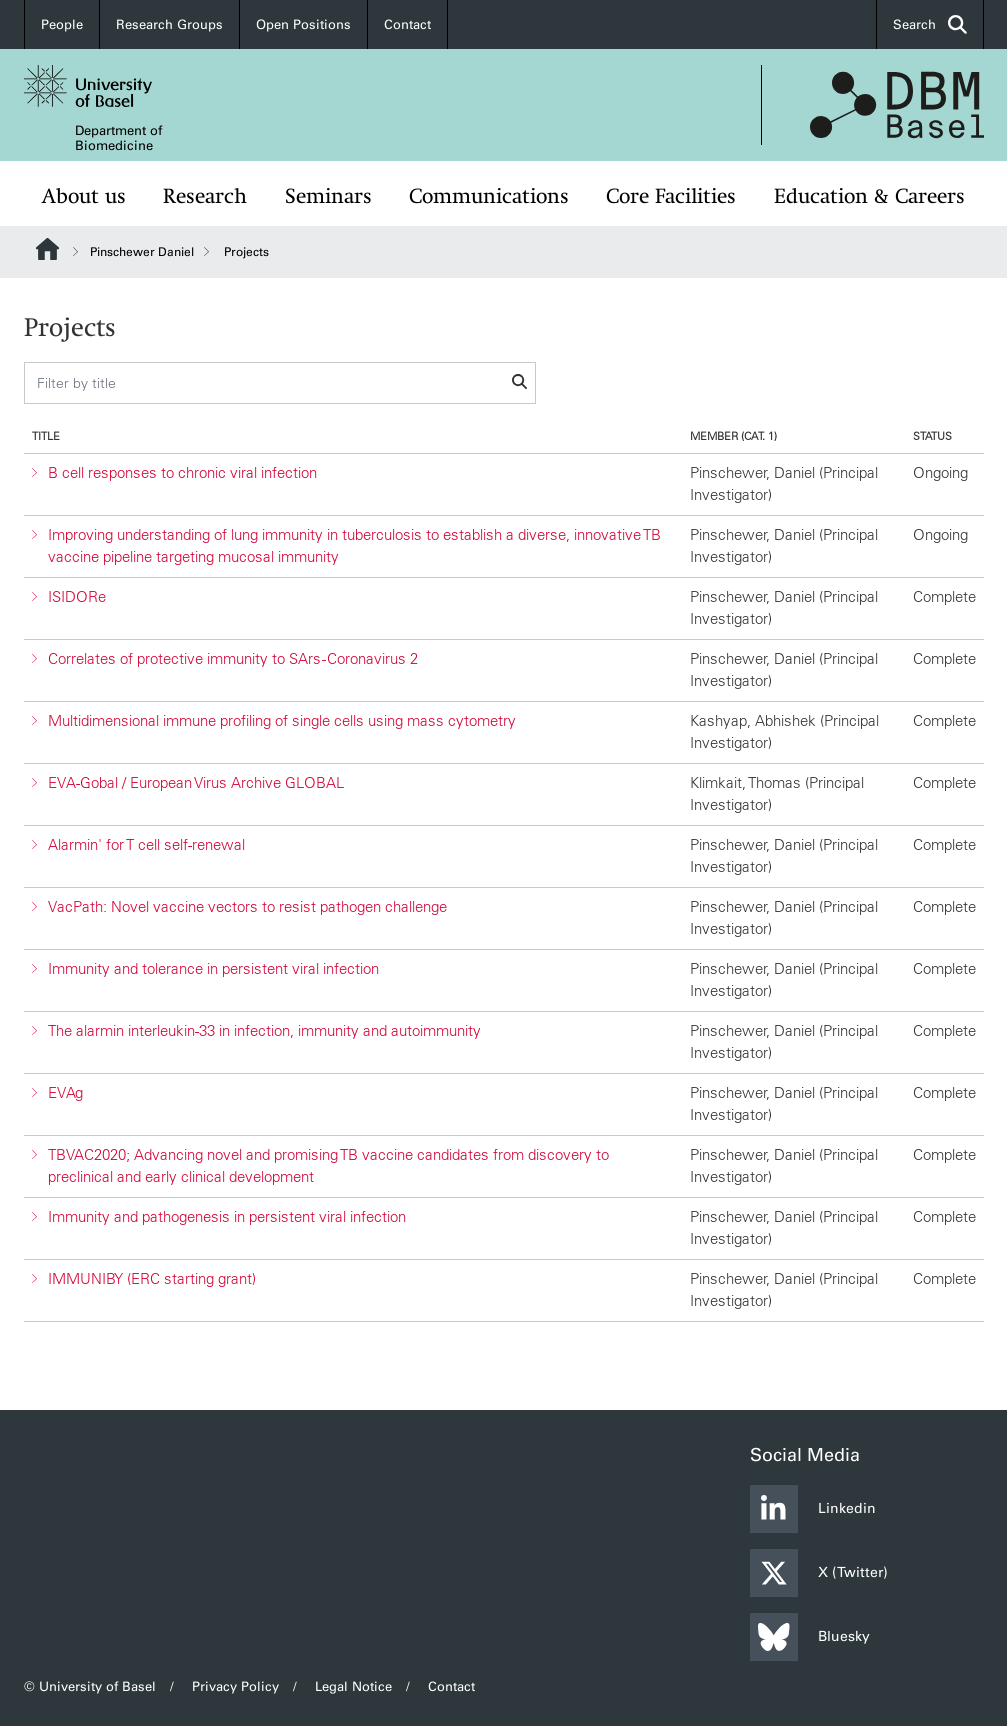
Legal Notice (353, 1686)
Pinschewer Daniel (142, 252)
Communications (489, 196)
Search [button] (930, 24)
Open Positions (303, 24)
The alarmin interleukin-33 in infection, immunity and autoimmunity (264, 1030)
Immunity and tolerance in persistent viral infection (213, 968)
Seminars (328, 196)
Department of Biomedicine (118, 138)
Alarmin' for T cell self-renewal (146, 844)
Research (205, 196)
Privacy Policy (235, 1686)
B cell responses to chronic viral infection (182, 472)
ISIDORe (77, 596)
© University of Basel (90, 1686)
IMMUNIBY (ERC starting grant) (152, 1278)
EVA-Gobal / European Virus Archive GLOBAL (196, 782)
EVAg (65, 1092)
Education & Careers (869, 196)
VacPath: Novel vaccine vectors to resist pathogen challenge (247, 906)
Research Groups (169, 24)
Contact (407, 24)
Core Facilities (671, 196)
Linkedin (813, 1509)
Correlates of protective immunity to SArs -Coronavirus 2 (233, 658)
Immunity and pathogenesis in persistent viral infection (227, 1216)
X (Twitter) (819, 1573)
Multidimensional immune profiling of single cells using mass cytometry (282, 720)
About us (84, 196)
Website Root (47, 249)
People (62, 24)
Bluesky (810, 1637)
